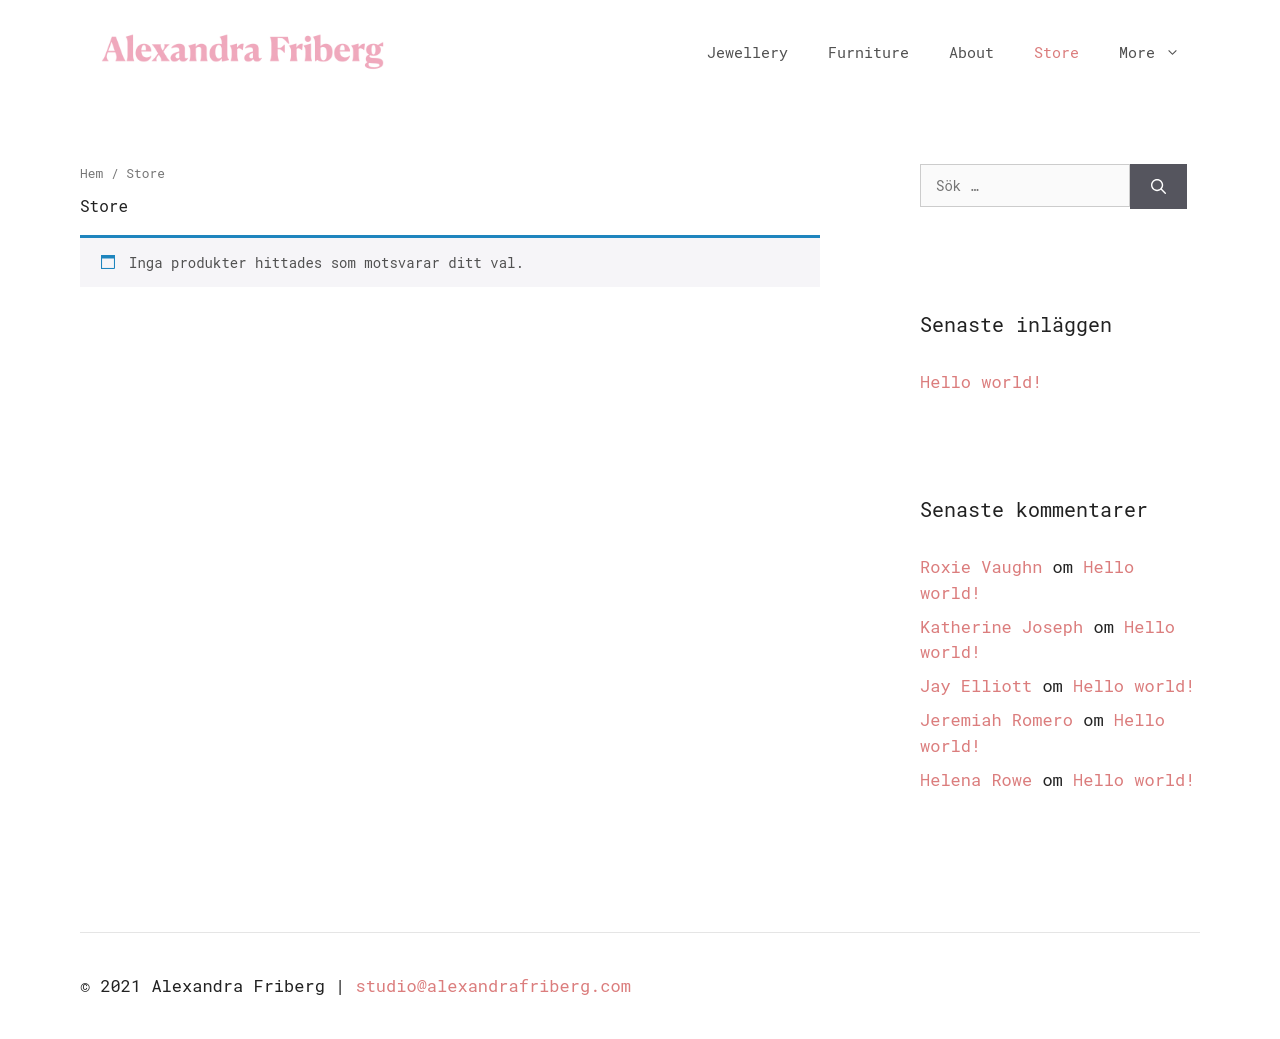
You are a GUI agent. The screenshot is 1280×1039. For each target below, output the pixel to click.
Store (1056, 52)
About (971, 52)
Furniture (868, 52)
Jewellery (747, 52)
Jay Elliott (976, 685)
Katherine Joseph (1001, 626)
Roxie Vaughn (981, 566)
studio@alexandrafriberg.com (492, 985)
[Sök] (1158, 186)
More (1159, 52)
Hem (91, 173)
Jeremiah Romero (996, 719)
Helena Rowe (976, 779)
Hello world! (981, 381)
